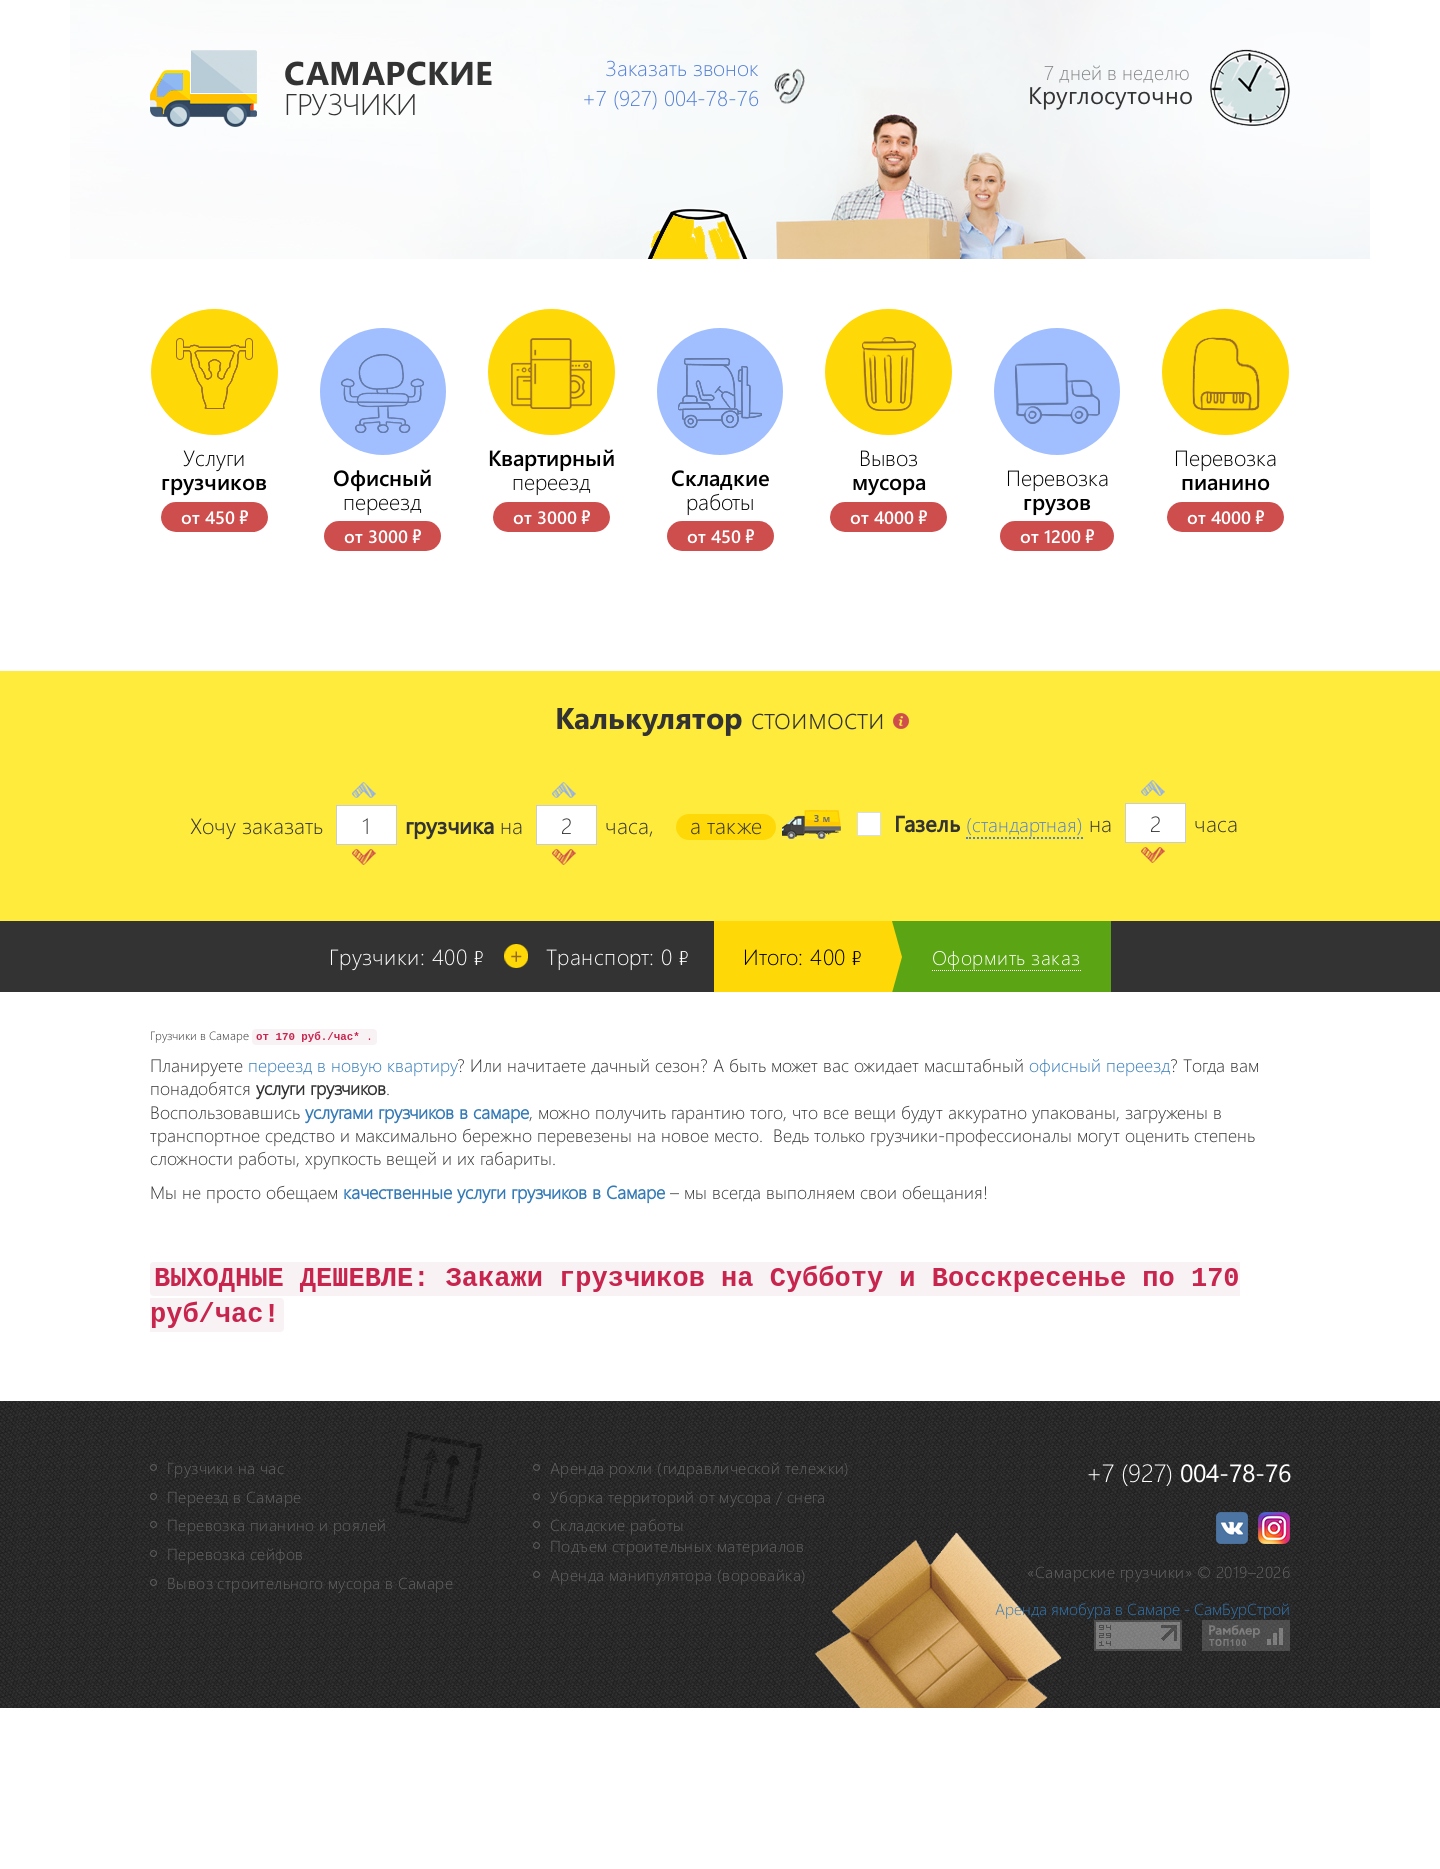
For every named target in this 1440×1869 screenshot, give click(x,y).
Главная (332, 234)
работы (720, 650)
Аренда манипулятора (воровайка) (678, 1736)
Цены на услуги (371, 287)
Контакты (339, 339)
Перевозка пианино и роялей (276, 1686)
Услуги (214, 631)
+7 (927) (678, 95)
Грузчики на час (225, 1629)
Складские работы (617, 1686)
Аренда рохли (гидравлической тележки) (700, 1629)
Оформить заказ (1014, 1118)
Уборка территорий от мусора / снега (687, 1657)
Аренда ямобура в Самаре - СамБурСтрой (1142, 1770)
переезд (383, 650)
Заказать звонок (687, 66)
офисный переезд (1099, 1226)
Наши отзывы (362, 391)
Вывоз (888, 631)
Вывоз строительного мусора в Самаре (310, 1744)
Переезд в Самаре (234, 1657)
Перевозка (1057, 650)
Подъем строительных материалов (677, 1707)
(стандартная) (1018, 985)
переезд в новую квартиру (352, 1226)
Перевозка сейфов (235, 1715)
